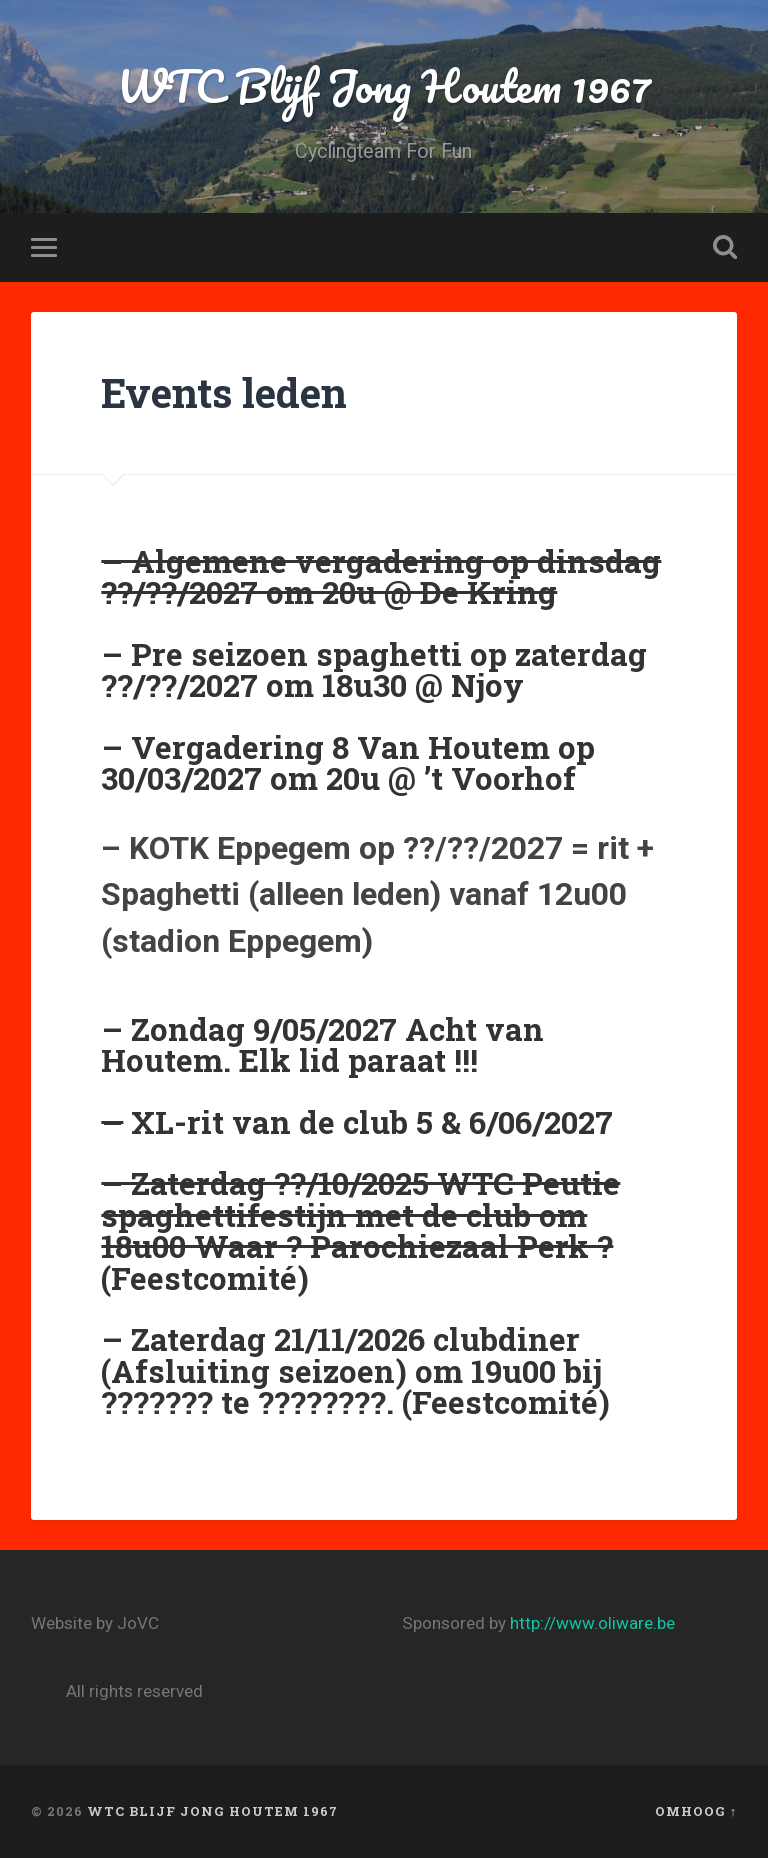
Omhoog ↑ (696, 1811)
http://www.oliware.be (592, 1623)
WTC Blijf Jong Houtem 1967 (384, 85)
